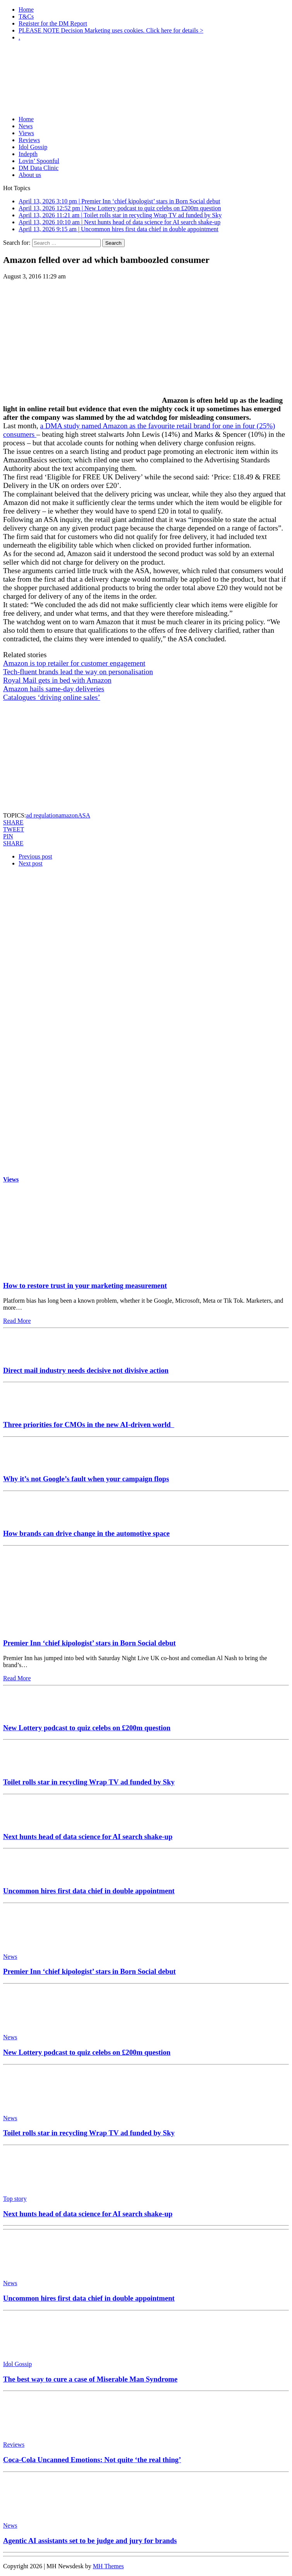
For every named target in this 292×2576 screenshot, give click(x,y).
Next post (31, 863)
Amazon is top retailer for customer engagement (74, 663)
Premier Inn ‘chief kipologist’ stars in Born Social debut (89, 1643)
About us (30, 175)
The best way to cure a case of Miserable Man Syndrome (90, 2379)
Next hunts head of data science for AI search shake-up (87, 1836)
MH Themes (108, 2566)
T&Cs (26, 16)
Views (26, 133)
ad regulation (42, 815)
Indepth (28, 154)
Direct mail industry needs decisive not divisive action (85, 1370)
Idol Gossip (33, 147)
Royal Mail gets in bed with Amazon (57, 680)
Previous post (35, 856)
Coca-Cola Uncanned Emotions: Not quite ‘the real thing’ (92, 2460)
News (26, 126)
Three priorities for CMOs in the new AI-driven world (88, 1424)
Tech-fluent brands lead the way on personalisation (78, 672)
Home (26, 9)
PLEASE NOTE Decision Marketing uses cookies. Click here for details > (111, 30)
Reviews (29, 140)
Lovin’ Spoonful (39, 161)
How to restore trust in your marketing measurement (85, 1285)
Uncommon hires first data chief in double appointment (89, 1891)
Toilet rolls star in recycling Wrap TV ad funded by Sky (89, 1782)
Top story (15, 2198)
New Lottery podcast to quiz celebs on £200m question (86, 1728)
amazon (68, 815)
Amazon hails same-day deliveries (53, 689)
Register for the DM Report (53, 23)
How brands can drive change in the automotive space (86, 1533)
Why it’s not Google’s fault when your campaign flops (86, 1479)
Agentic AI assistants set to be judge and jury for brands (90, 2541)
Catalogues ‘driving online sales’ (51, 697)
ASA (84, 815)
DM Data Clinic (38, 168)
